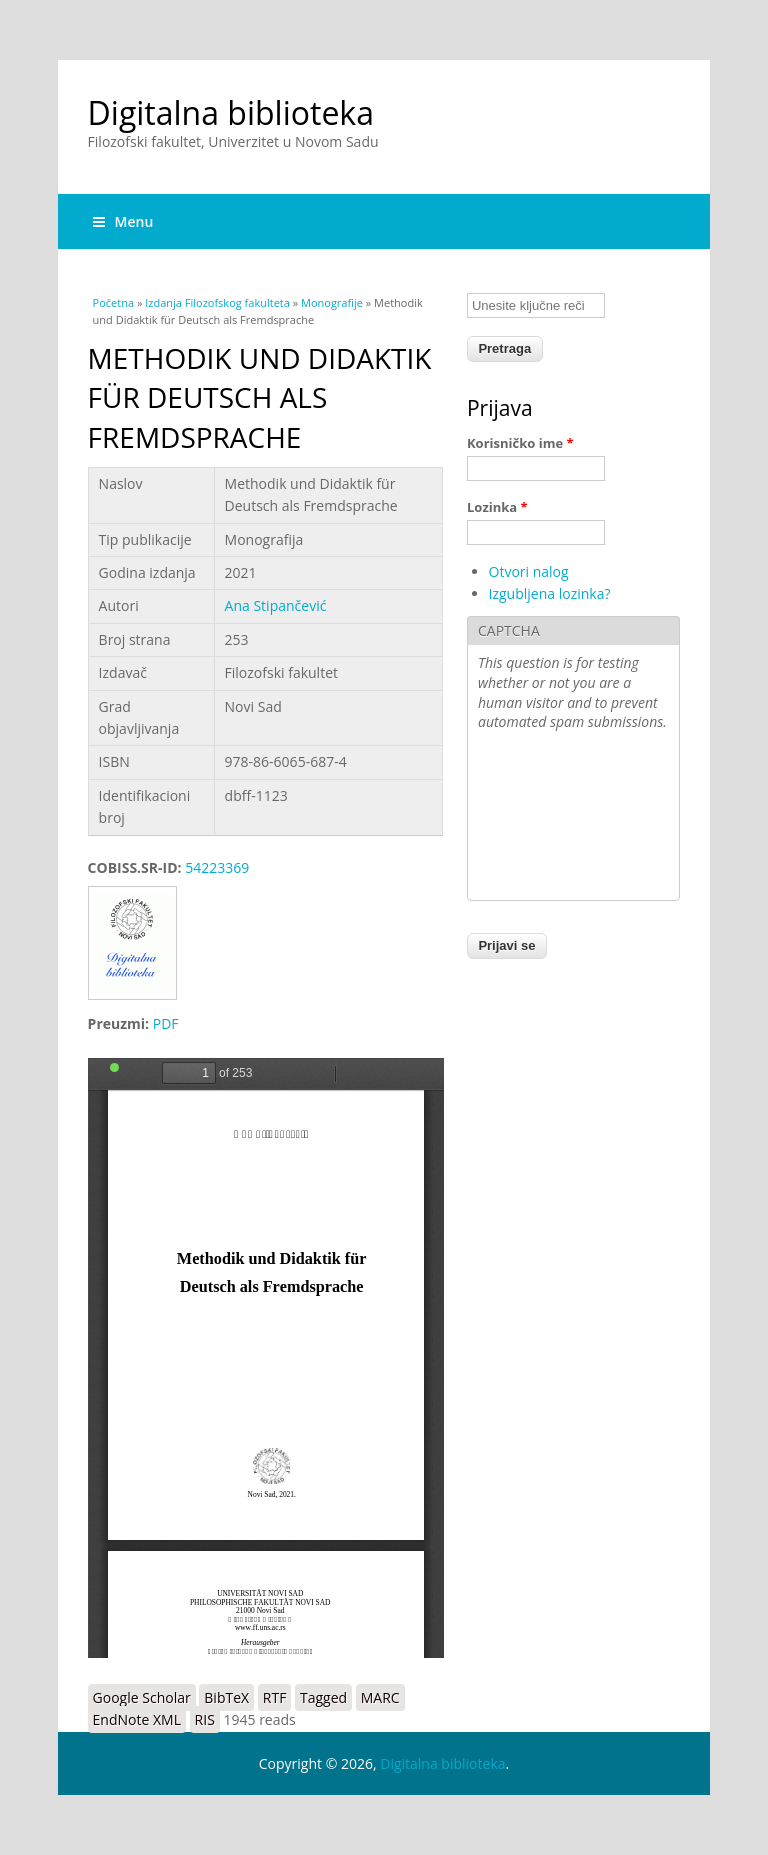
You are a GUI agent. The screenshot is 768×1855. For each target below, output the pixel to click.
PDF (166, 1023)
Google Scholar (142, 1697)
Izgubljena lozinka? (550, 593)
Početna (113, 302)
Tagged (323, 1697)
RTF (275, 1697)
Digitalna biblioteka (231, 112)
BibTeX (226, 1697)
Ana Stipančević (276, 605)
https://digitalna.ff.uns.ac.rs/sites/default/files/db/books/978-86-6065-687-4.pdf (266, 1358)
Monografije (332, 302)
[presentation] (560, 818)
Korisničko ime (520, 443)
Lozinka (497, 507)
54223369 (217, 867)
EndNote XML (137, 1719)
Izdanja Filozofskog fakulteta (217, 302)
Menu (123, 221)
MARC (380, 1697)
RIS (205, 1719)
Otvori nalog (529, 571)
